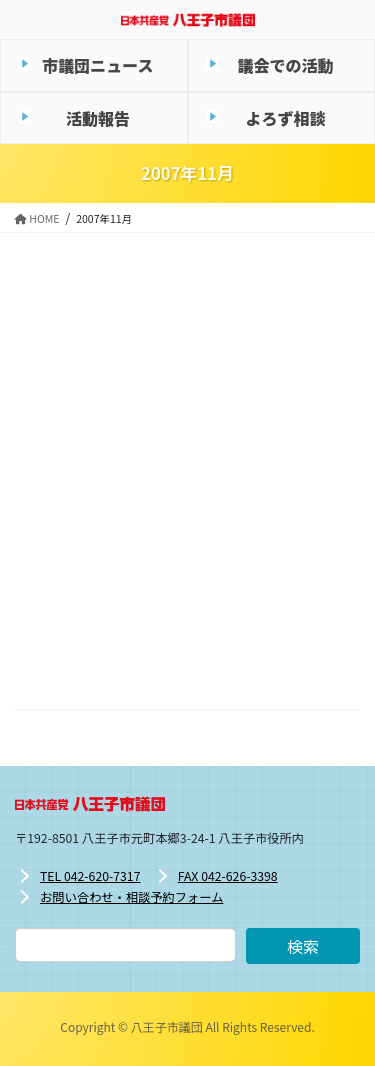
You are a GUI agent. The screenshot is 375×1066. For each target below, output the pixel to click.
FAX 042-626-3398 (228, 876)
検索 (303, 946)
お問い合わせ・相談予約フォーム (131, 897)
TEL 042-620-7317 (90, 876)
